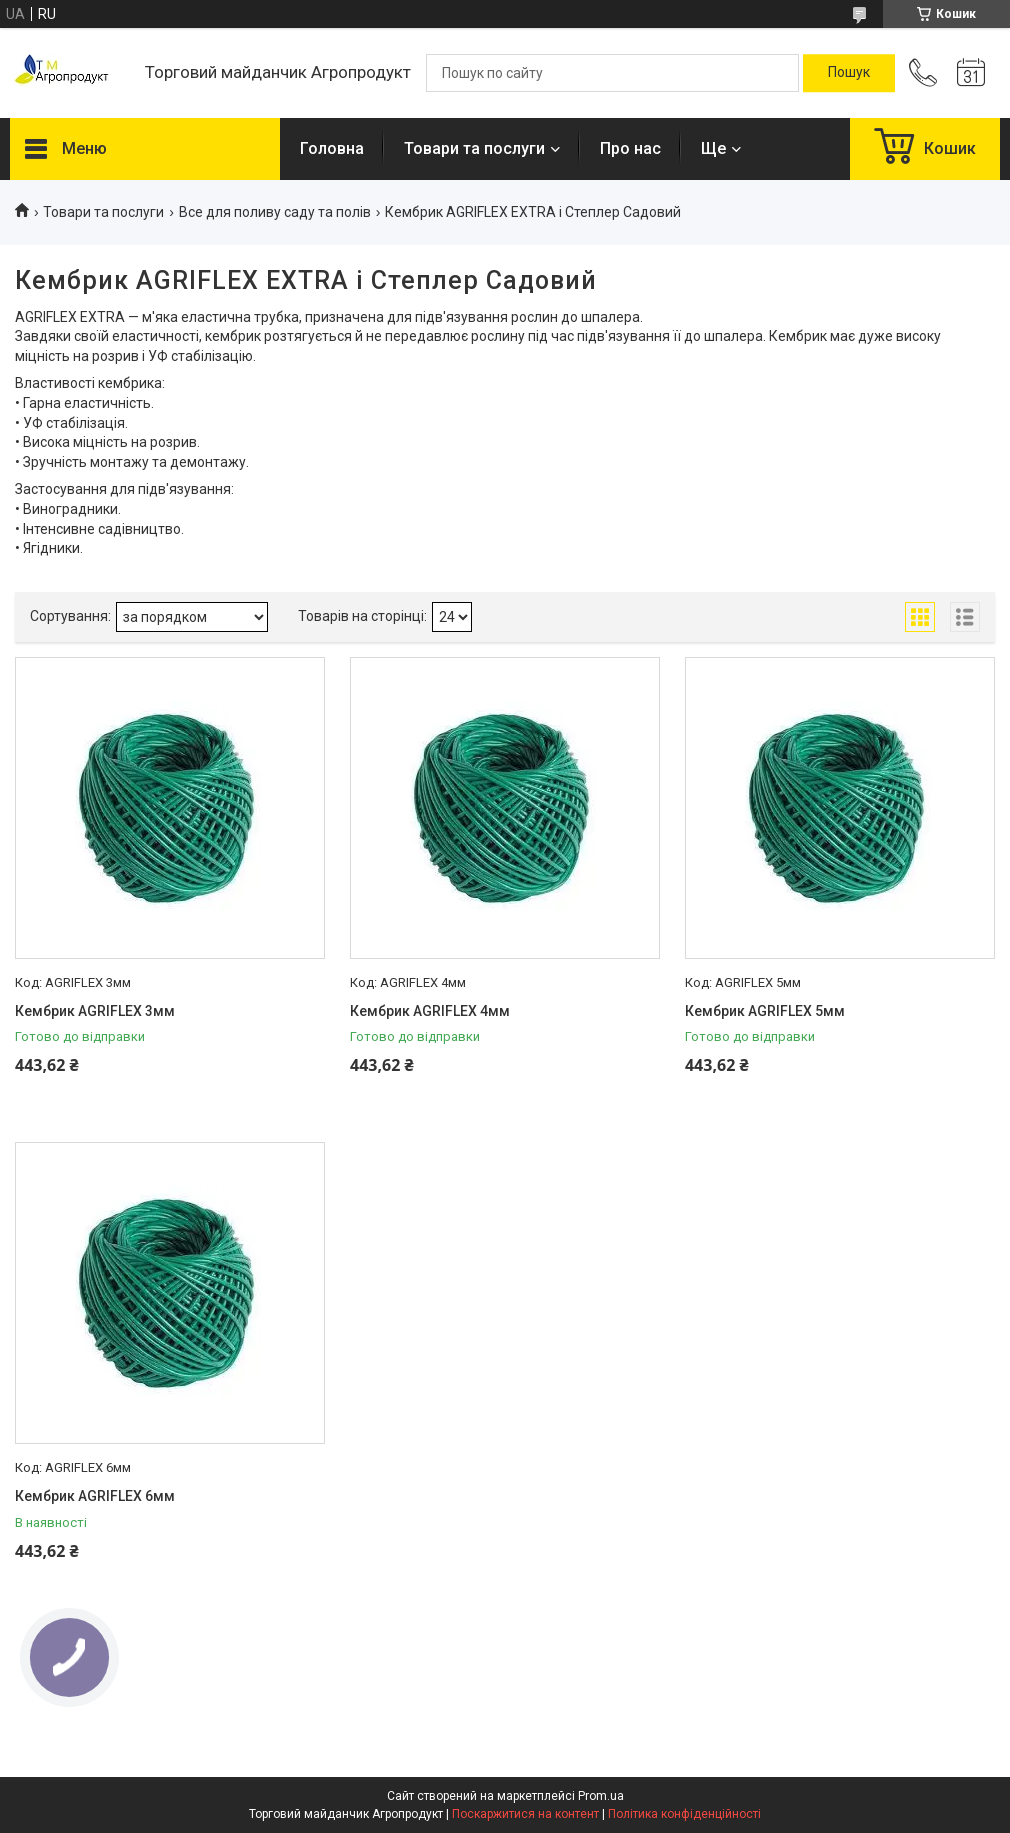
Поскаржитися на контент (525, 1814)
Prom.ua (601, 1796)
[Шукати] (849, 73)
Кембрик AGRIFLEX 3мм (95, 1011)
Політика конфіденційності (684, 1814)
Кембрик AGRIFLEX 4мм (430, 1011)
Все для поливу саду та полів (275, 212)
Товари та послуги (474, 148)
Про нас (630, 148)
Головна (332, 148)
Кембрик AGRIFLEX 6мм (95, 1496)
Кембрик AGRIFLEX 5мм (765, 1011)
